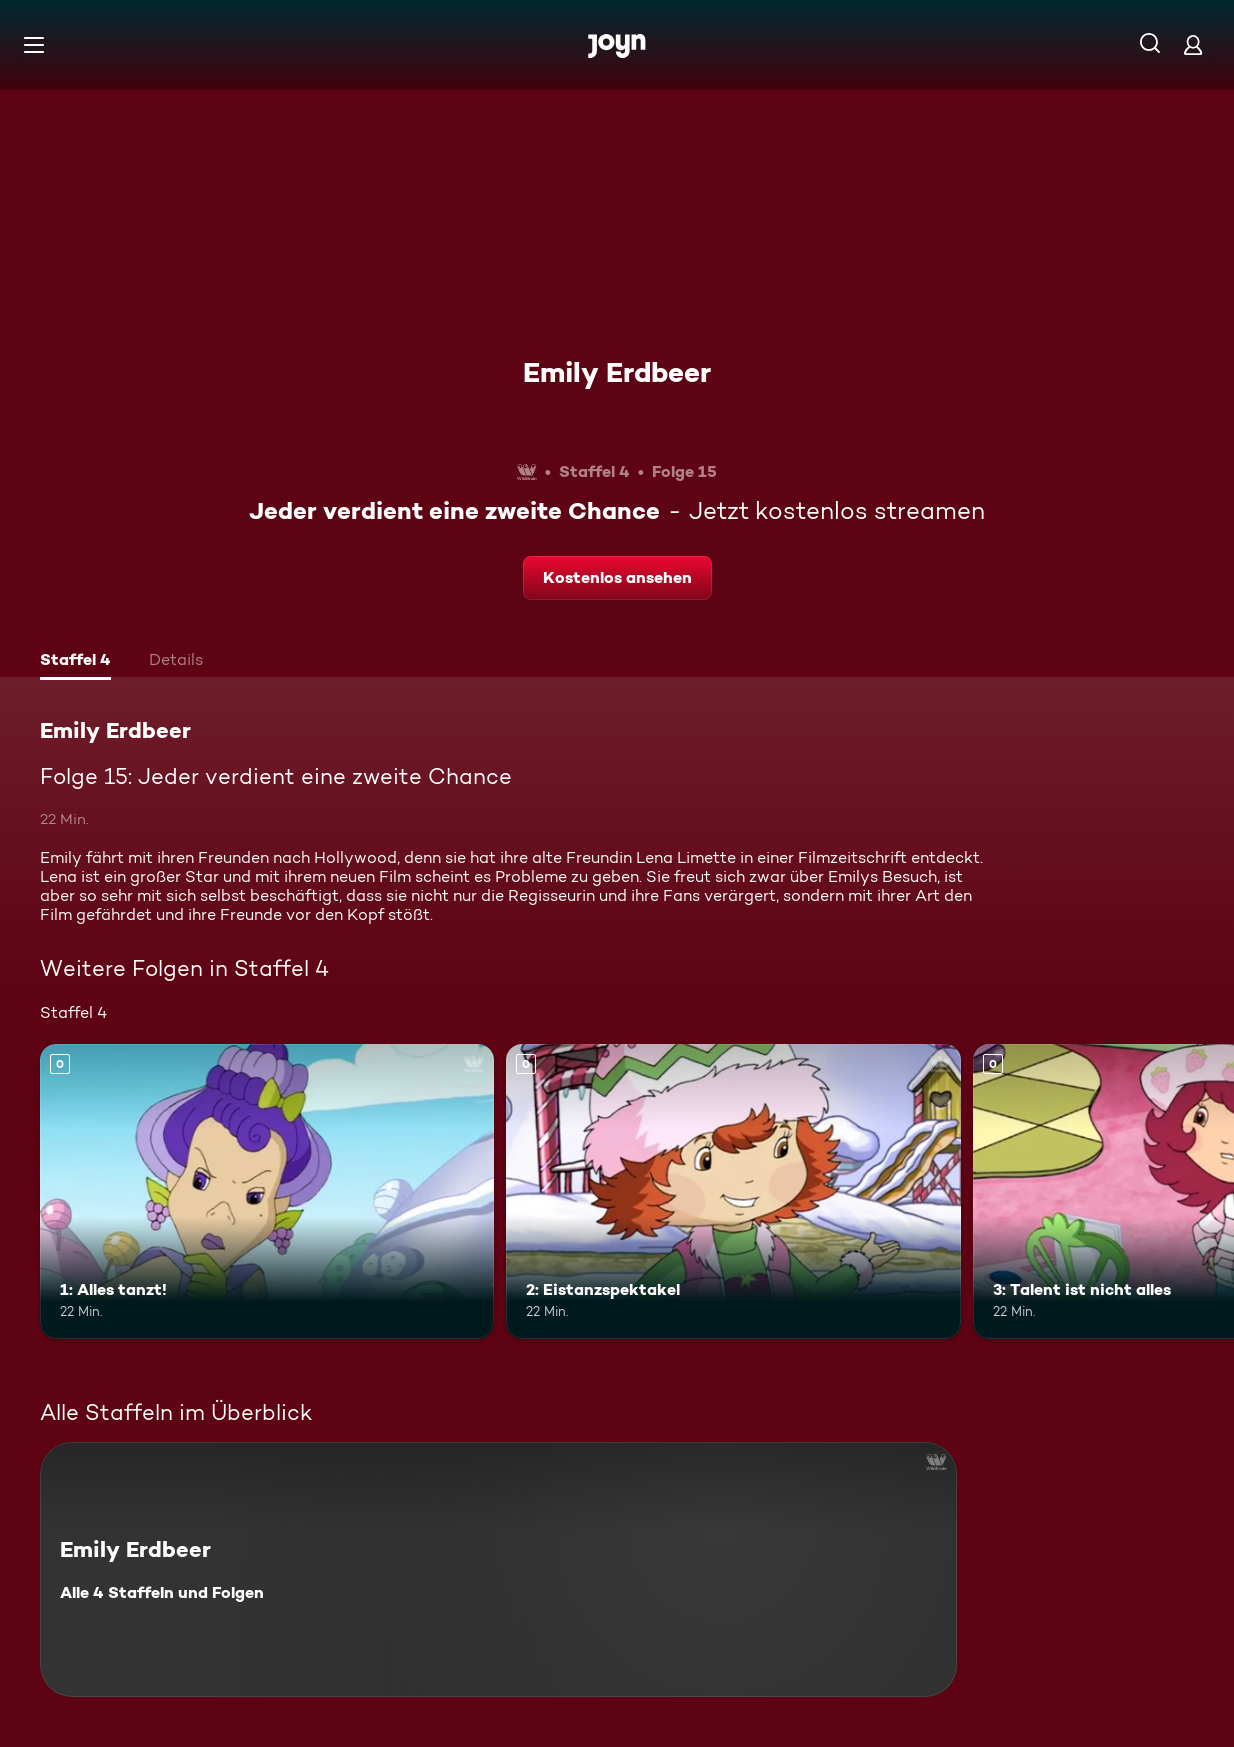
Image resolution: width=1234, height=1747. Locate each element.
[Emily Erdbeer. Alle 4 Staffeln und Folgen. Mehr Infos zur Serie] (498, 1569)
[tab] (75, 662)
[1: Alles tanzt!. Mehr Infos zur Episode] (267, 1191)
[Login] (1193, 44)
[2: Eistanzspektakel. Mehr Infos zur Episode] (733, 1191)
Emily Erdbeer (617, 372)
